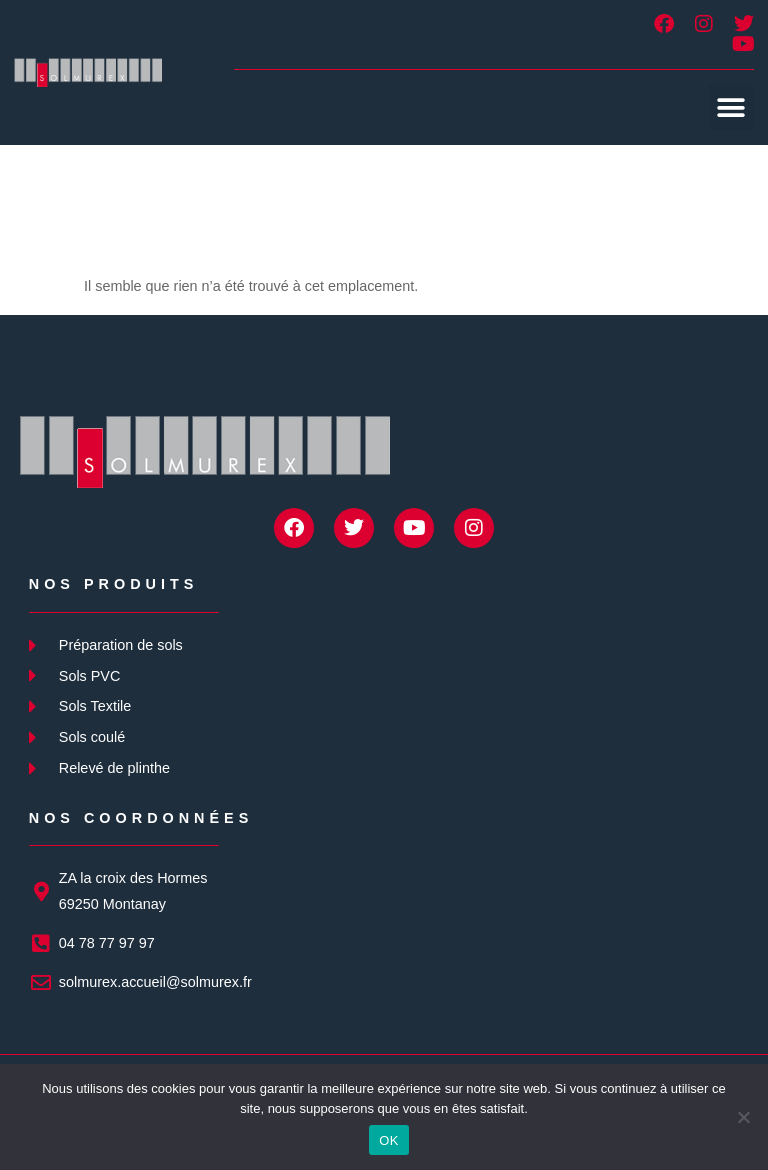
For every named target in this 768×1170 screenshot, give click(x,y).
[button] (731, 107)
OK (388, 1140)
